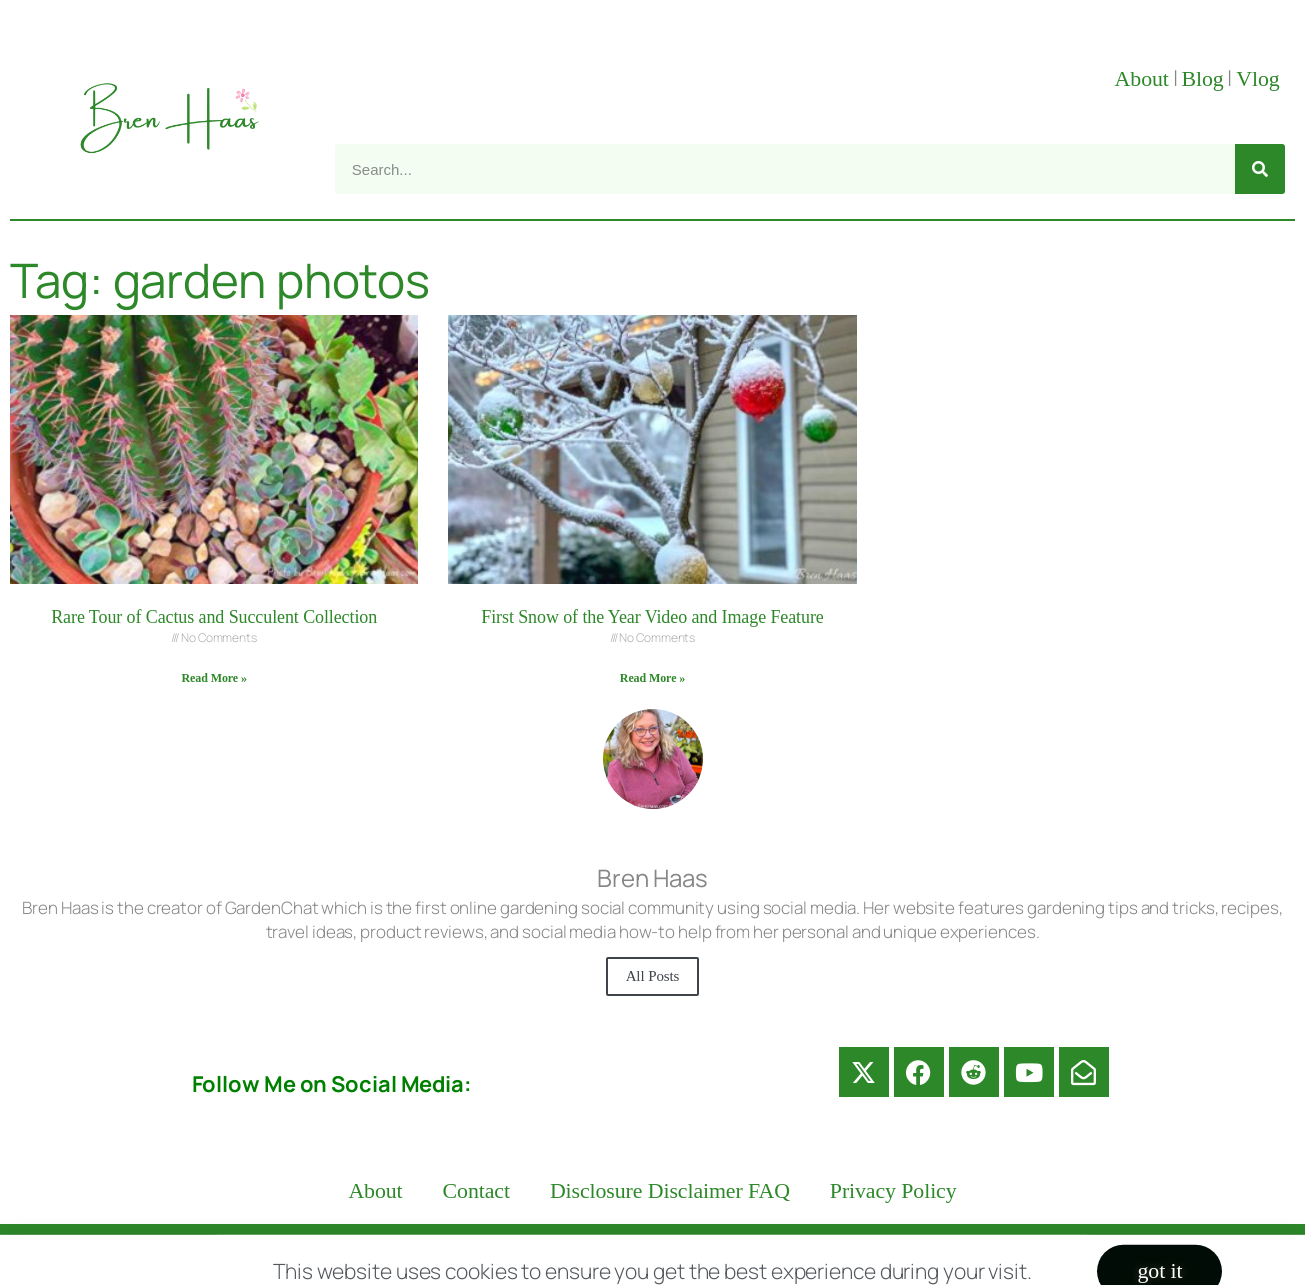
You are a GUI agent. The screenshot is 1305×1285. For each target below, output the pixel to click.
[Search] (1260, 169)
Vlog (1260, 79)
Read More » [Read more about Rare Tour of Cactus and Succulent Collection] (214, 678)
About (1142, 79)
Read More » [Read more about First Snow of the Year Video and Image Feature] (652, 678)
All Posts (653, 976)
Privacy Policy (893, 1191)
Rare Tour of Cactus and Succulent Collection (214, 617)
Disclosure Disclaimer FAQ (670, 1191)
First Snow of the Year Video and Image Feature (652, 617)
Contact (476, 1191)
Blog (1202, 79)
